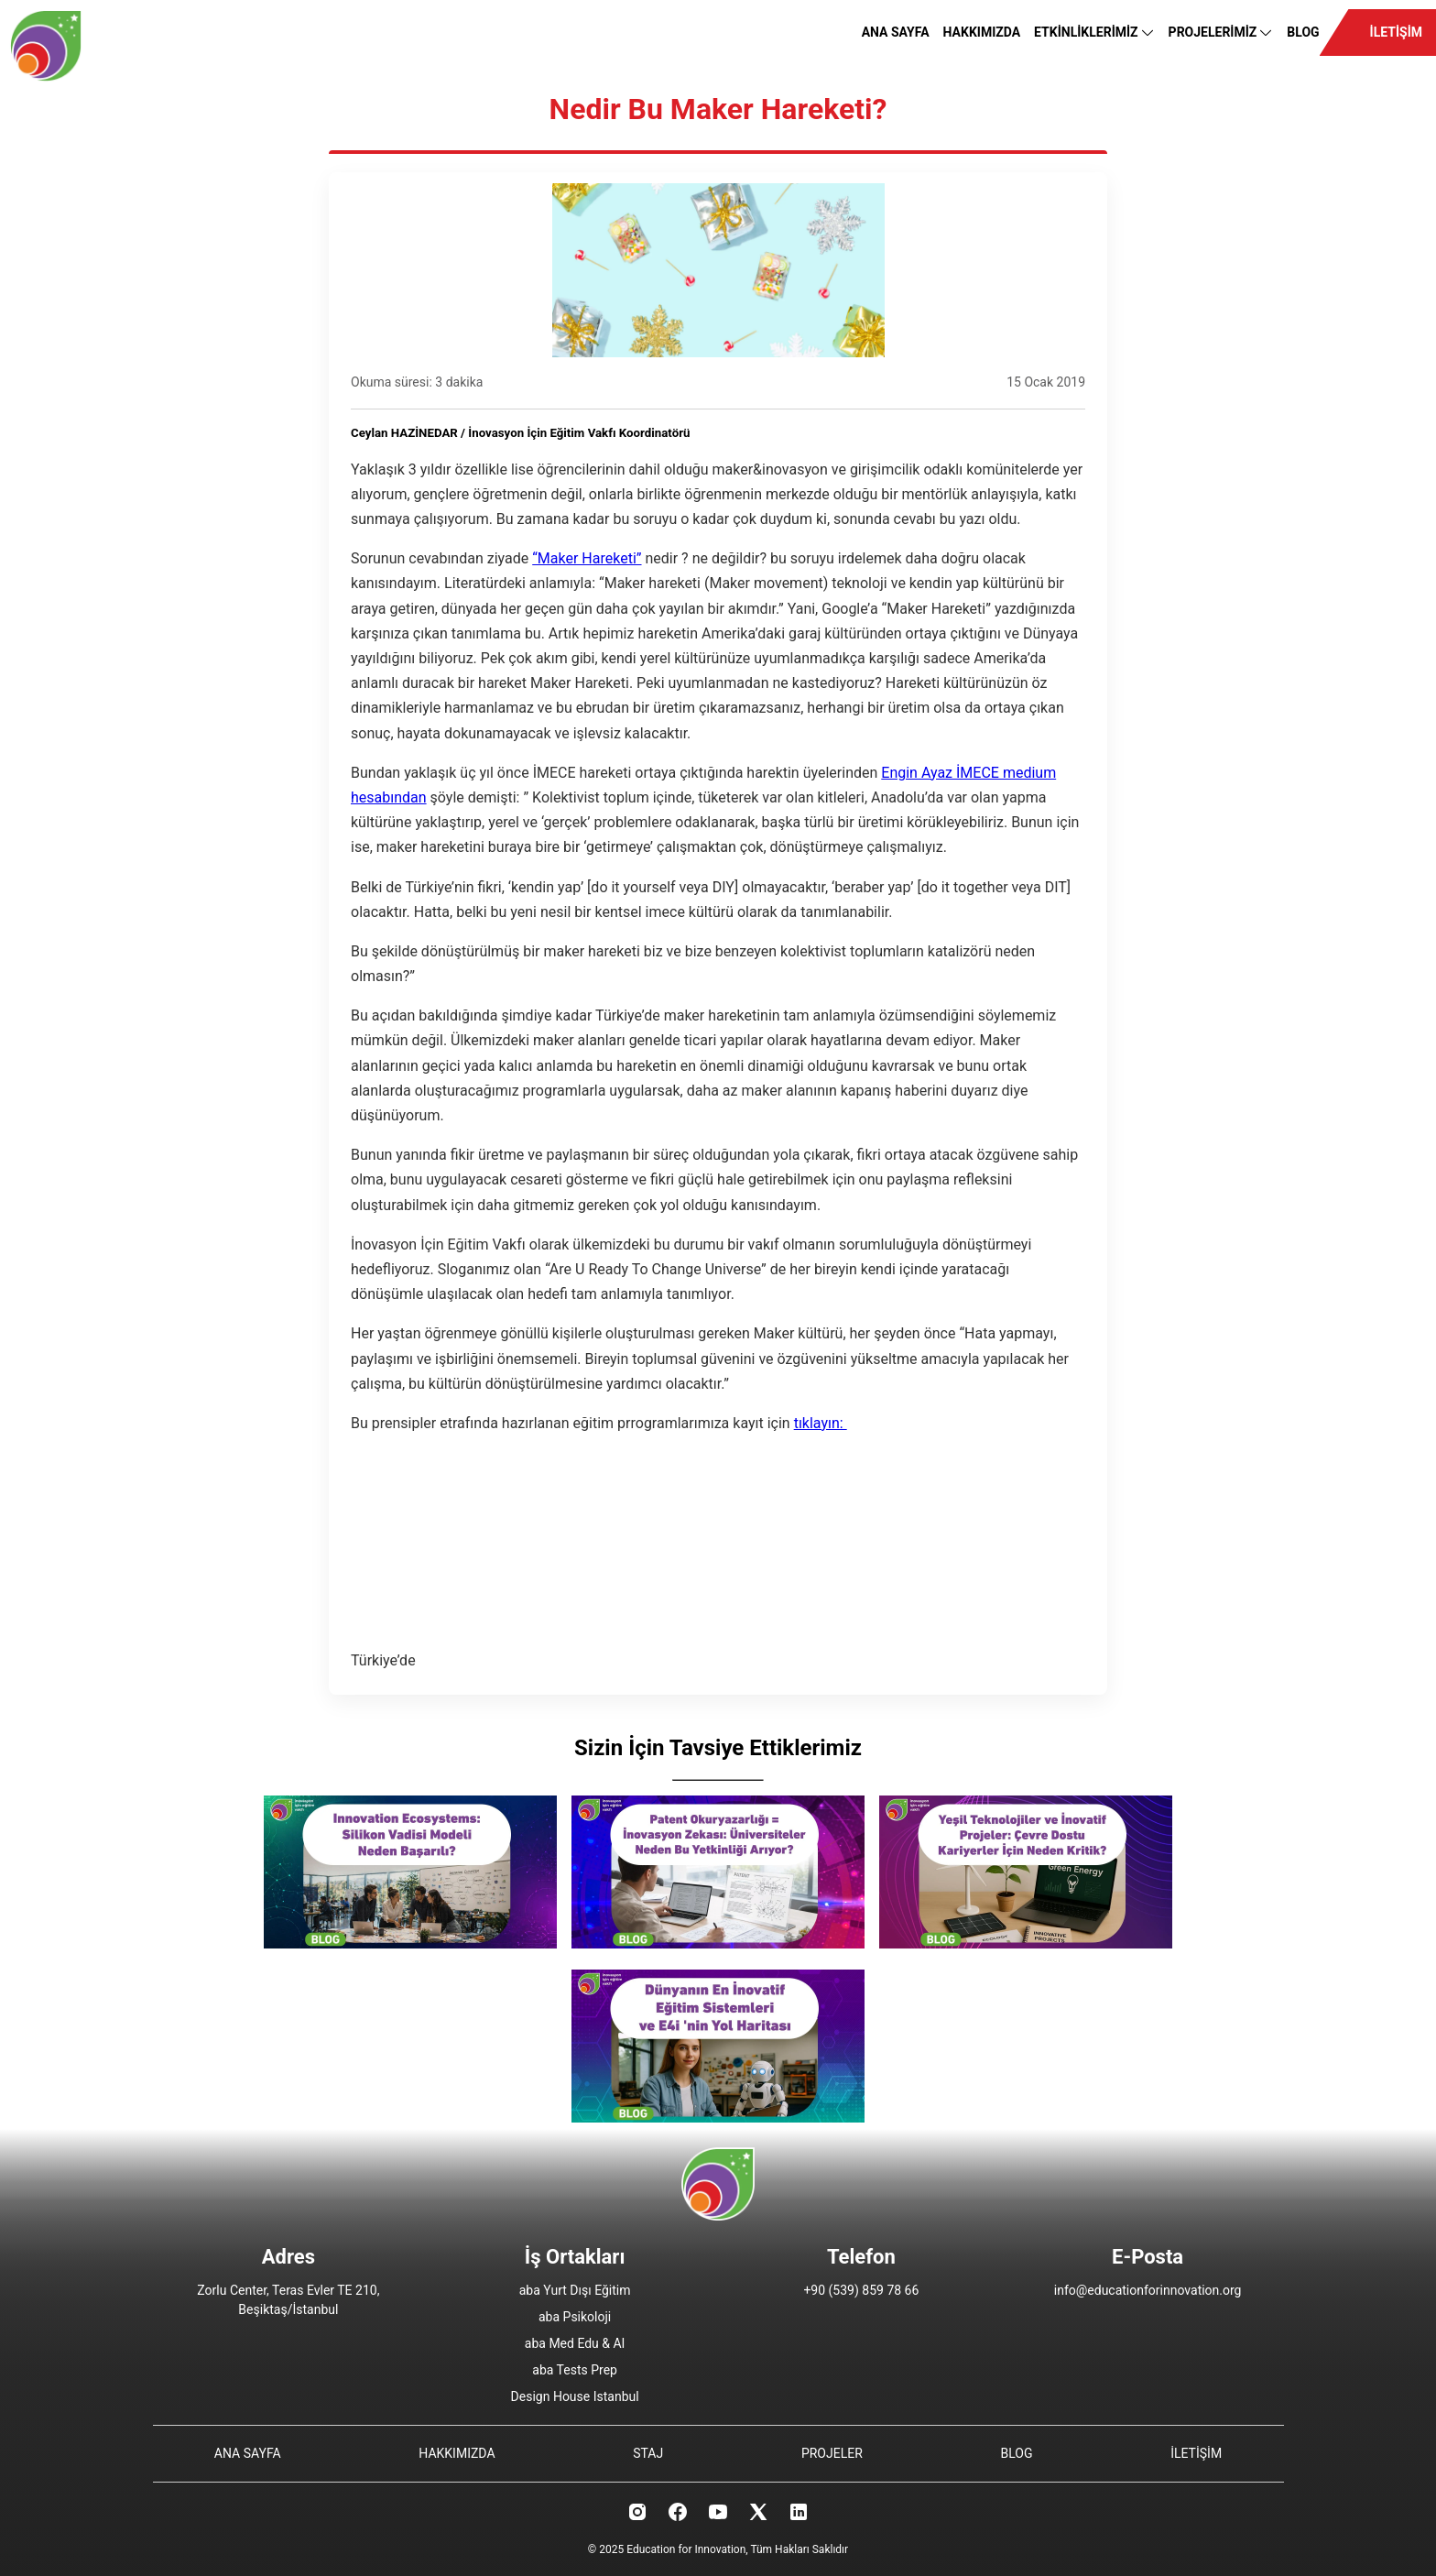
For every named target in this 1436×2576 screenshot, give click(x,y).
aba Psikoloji (574, 2316)
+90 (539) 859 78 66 (861, 2290)
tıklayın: (820, 1423)
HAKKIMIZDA (982, 32)
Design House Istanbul (575, 2396)
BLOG (1303, 32)
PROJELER (832, 2453)
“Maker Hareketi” (586, 558)
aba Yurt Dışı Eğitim (575, 2290)
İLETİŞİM (1396, 32)
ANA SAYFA (896, 32)
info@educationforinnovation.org (1148, 2290)
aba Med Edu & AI (575, 2343)
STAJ (648, 2453)
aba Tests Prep (574, 2370)
